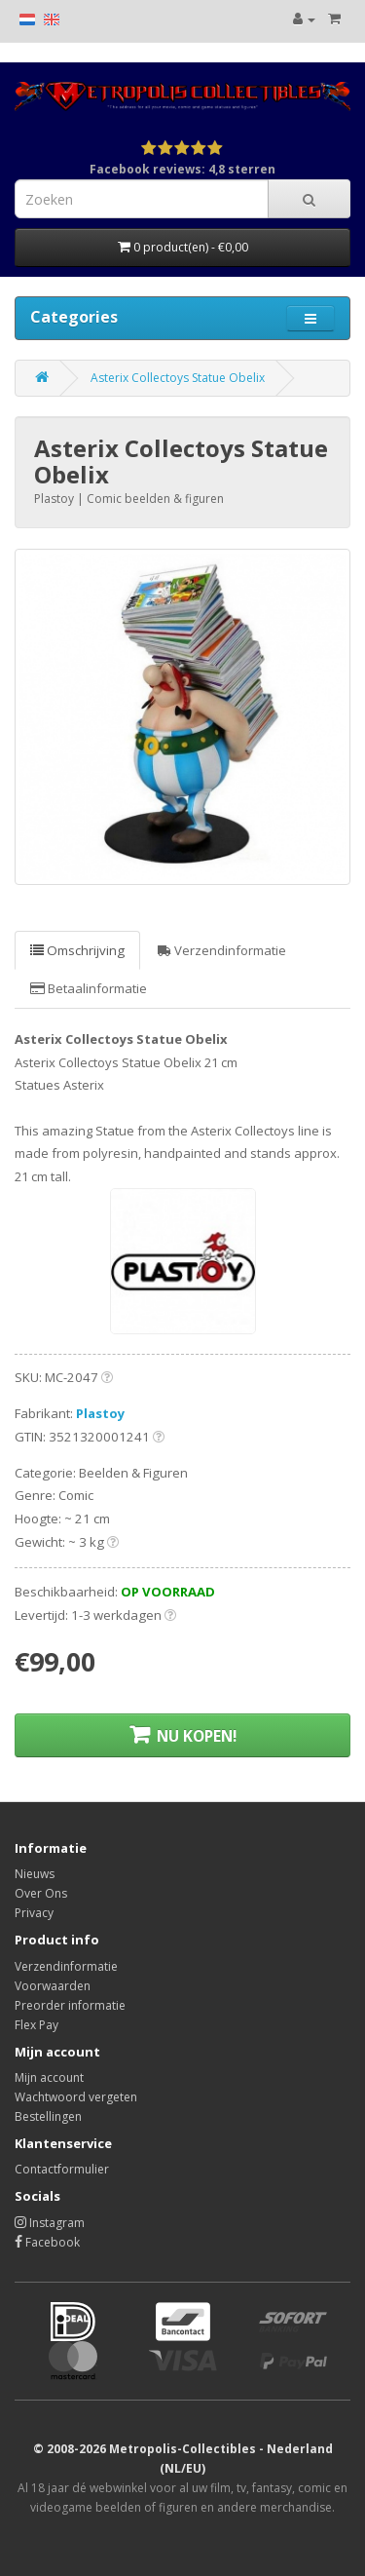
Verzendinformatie (222, 950)
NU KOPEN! (183, 1735)
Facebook (47, 2242)
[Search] (309, 198)
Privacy (34, 1912)
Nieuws (35, 1873)
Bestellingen (48, 2116)
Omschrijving (77, 950)
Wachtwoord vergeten (76, 2097)
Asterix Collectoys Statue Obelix (178, 377)
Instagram (50, 2222)
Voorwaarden (53, 1986)
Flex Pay (36, 2025)
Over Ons (41, 1893)
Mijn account (49, 2077)
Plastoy (101, 1413)
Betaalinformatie (88, 988)
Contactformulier (62, 2169)
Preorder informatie (70, 2005)
